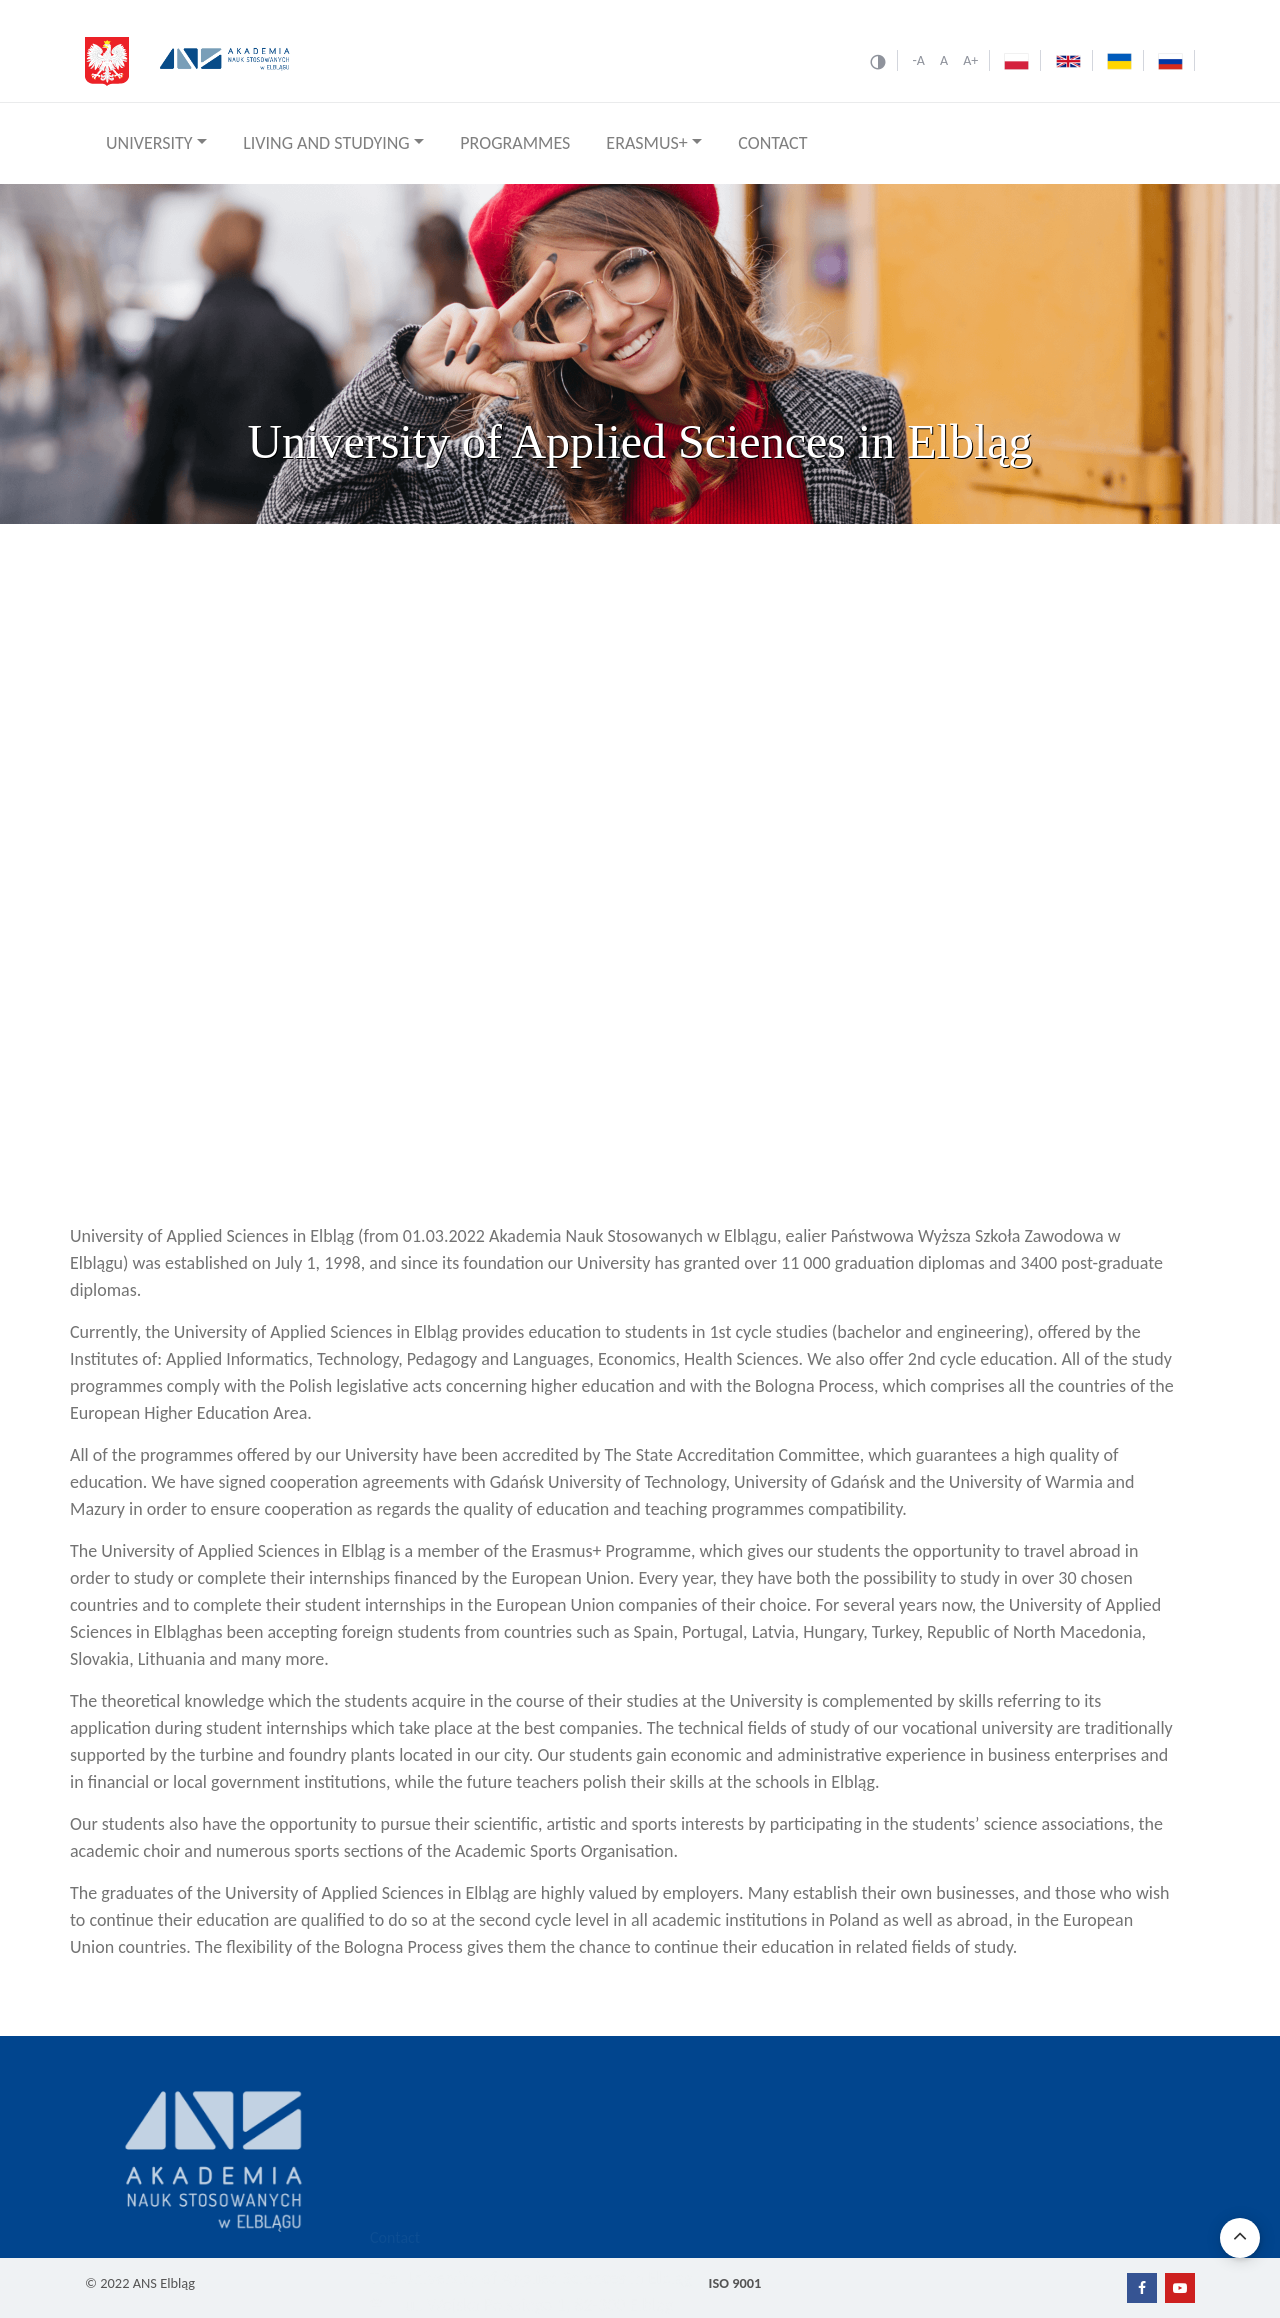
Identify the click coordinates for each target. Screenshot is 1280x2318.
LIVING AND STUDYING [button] (326, 143)
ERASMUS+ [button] (646, 143)
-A (918, 60)
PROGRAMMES (515, 143)
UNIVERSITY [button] (149, 143)
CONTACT (772, 143)
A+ (970, 60)
